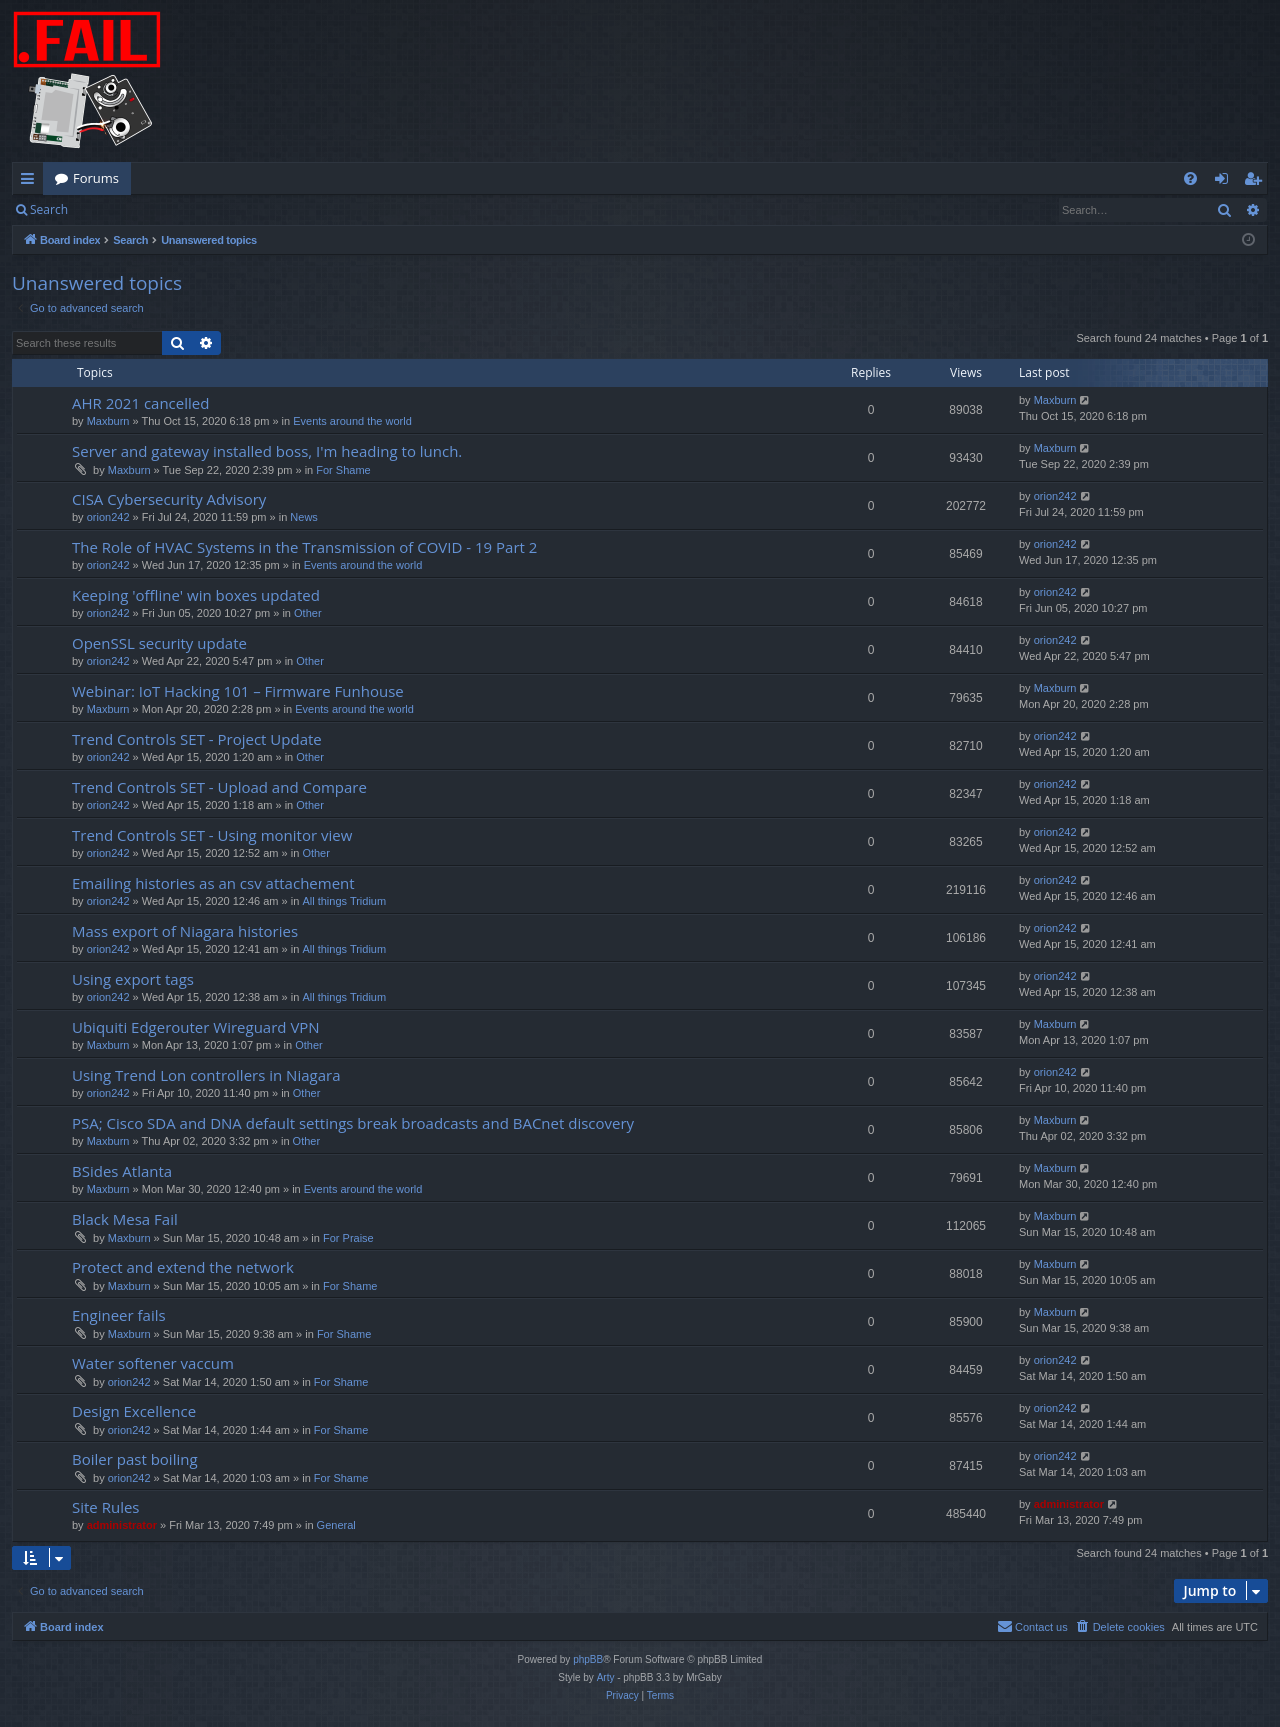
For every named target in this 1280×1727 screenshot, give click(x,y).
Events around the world (352, 421)
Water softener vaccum (153, 1363)
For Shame (343, 470)
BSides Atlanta (122, 1171)
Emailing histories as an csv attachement (213, 883)
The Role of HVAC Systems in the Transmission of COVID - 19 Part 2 (304, 547)
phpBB (588, 1659)
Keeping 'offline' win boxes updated (196, 595)
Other (308, 613)
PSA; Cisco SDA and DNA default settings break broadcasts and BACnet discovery (353, 1123)
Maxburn (108, 421)
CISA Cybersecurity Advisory (169, 499)
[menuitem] (1190, 178)
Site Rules (106, 1507)
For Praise (348, 1238)
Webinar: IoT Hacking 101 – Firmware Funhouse (238, 691)
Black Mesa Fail (125, 1219)
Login (112, 209)
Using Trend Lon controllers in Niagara (206, 1075)
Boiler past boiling (135, 1459)
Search (49, 209)
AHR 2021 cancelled (140, 403)
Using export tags (133, 979)
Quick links (31, 182)
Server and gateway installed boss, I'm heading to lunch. (267, 451)
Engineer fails (119, 1315)
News (304, 517)
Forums (96, 178)
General (336, 1525)
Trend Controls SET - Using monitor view (212, 835)
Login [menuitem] (1225, 182)
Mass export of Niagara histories (185, 931)
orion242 (108, 517)
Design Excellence (134, 1411)
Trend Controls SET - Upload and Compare (219, 787)
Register (178, 209)
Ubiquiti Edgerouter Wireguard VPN (196, 1027)
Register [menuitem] (1257, 182)
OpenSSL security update (159, 643)
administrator (122, 1525)
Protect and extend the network (183, 1267)
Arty (606, 1677)
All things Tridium (344, 901)
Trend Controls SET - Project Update (197, 739)
